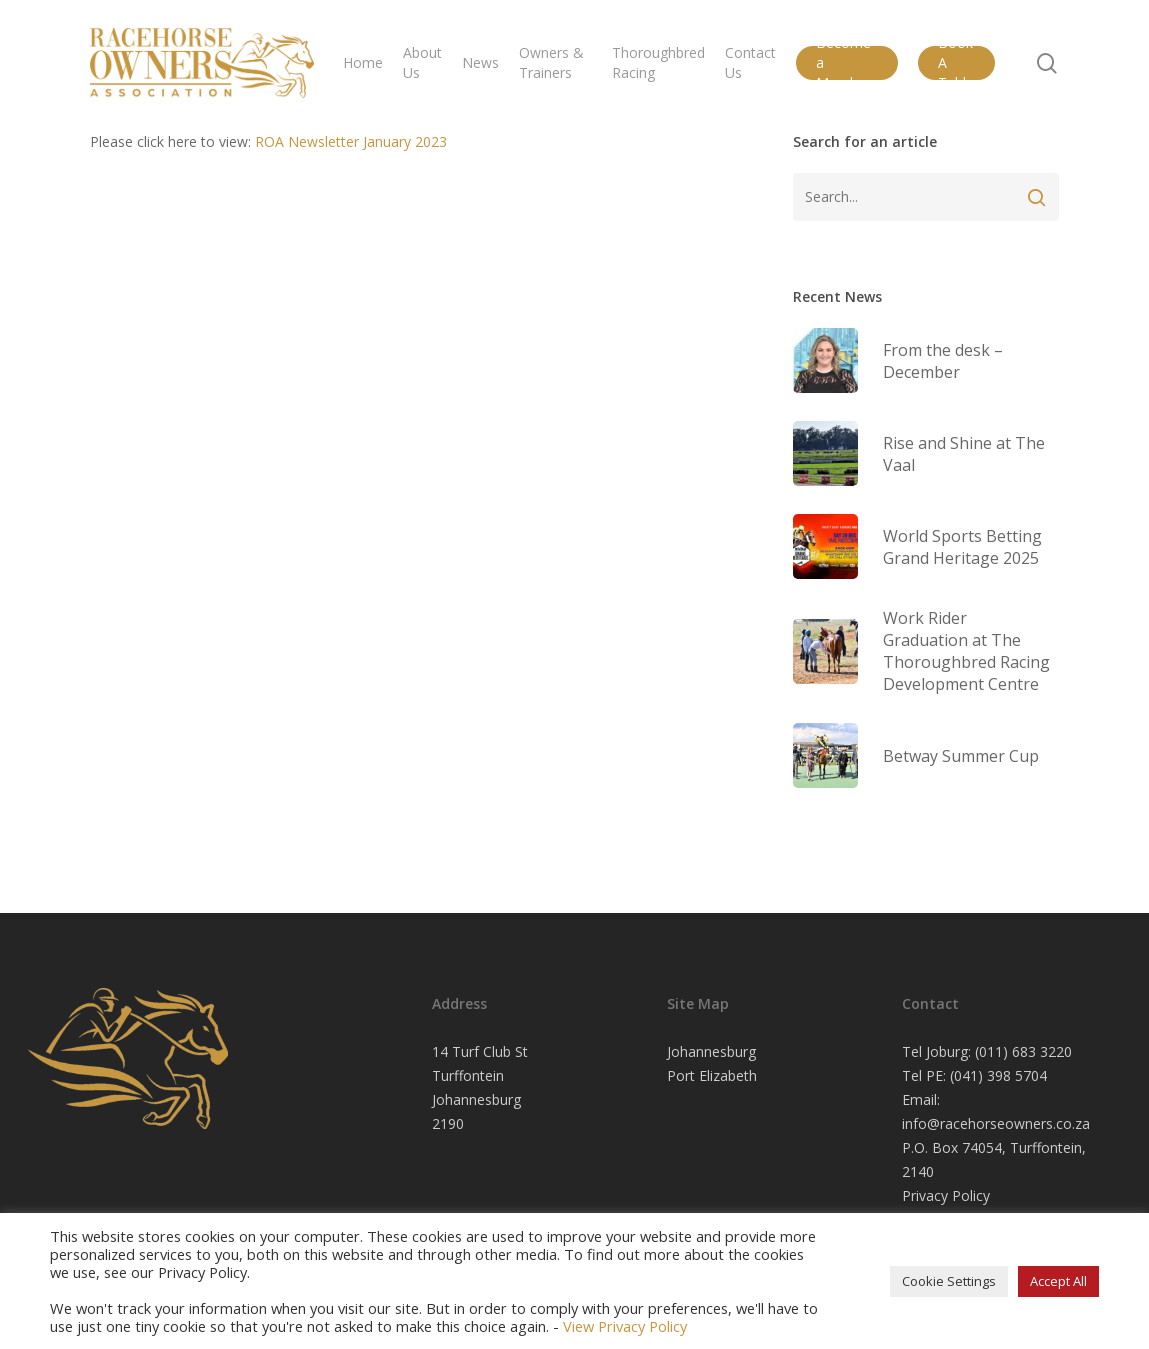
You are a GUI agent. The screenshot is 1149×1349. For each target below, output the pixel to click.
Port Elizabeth (712, 1075)
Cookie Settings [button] (949, 1281)
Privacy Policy (946, 1195)
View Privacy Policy (625, 1326)
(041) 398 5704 (998, 1075)
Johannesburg (711, 1051)
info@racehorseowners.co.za (996, 1123)
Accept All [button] (1058, 1281)
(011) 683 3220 (1023, 1051)
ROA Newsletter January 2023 (351, 141)
